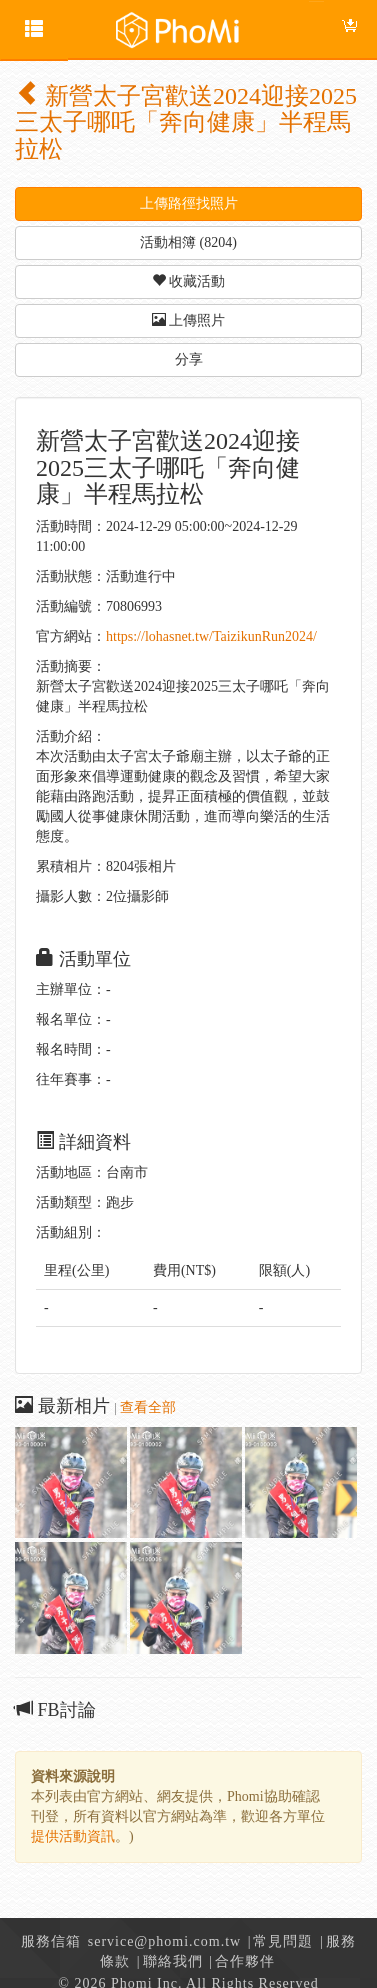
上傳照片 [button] (189, 320)
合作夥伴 (245, 1961)
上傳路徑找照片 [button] (189, 203)
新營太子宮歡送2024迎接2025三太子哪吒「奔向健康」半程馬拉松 (186, 122)
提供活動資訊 (73, 1836)
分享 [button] (189, 359)
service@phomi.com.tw (164, 1941)
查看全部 (148, 1407)
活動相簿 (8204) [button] (188, 242)
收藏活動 (189, 281)
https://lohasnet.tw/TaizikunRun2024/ (211, 636)
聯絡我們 (173, 1961)
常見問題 (283, 1941)
